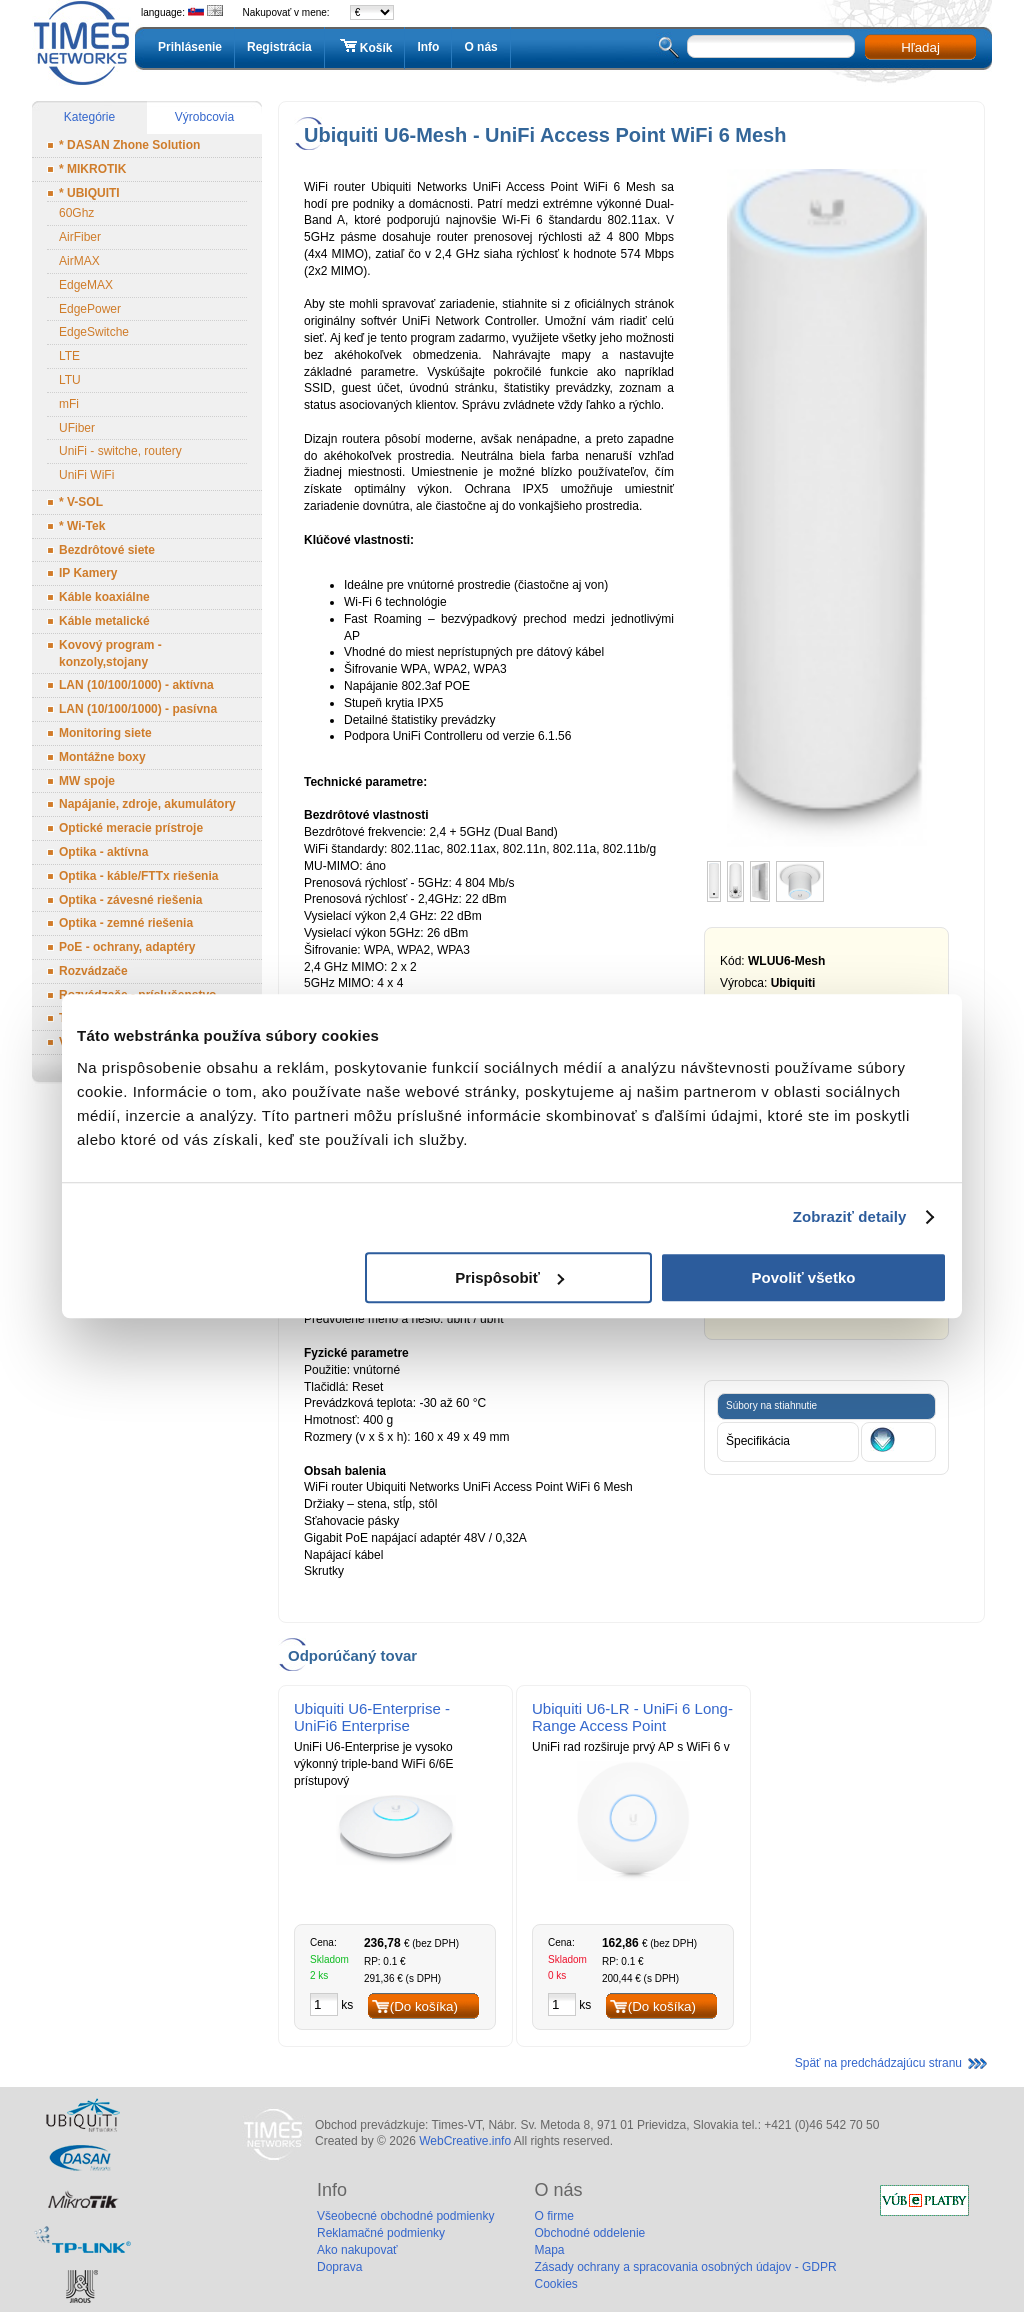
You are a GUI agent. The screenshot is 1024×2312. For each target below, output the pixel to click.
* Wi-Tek (82, 526)
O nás (480, 47)
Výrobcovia (204, 117)
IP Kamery (88, 573)
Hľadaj (920, 47)
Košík (365, 47)
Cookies (555, 2284)
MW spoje (87, 781)
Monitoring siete (105, 733)
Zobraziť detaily (850, 1216)
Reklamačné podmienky (381, 2233)
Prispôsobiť (509, 1277)
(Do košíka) (424, 2006)
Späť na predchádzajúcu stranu (878, 2063)
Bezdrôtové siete (107, 550)
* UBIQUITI (89, 193)
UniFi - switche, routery (120, 451)
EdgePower (90, 309)
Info (428, 47)
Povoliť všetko (804, 1277)
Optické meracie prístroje (131, 828)
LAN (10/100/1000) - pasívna (138, 709)
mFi (69, 404)
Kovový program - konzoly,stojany (110, 653)
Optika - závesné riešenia (130, 900)
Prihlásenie (190, 47)
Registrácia (279, 47)
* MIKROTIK (92, 169)
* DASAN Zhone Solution (129, 145)
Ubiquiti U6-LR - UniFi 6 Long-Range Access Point (632, 1717)
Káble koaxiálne (104, 597)
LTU (70, 380)
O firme (553, 2216)
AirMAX (79, 261)
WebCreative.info (465, 2141)
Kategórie (89, 117)
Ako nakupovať (357, 2250)
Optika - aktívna (103, 852)
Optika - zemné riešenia (126, 923)
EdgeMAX (86, 285)
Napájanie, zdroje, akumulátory (147, 804)
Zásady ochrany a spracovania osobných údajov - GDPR (685, 2267)
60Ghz (76, 213)
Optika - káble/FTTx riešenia (138, 876)
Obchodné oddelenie (589, 2233)
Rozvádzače (93, 971)
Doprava (339, 2267)
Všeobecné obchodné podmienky (405, 2216)
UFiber (77, 428)
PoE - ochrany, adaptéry (127, 947)
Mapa (549, 2250)
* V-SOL (81, 502)
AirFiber (80, 237)
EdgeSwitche (94, 332)
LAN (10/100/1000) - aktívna (136, 685)
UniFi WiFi (86, 475)
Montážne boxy (102, 757)
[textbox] (771, 46)
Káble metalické (104, 621)
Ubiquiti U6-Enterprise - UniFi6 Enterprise (372, 1717)
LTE (69, 356)
